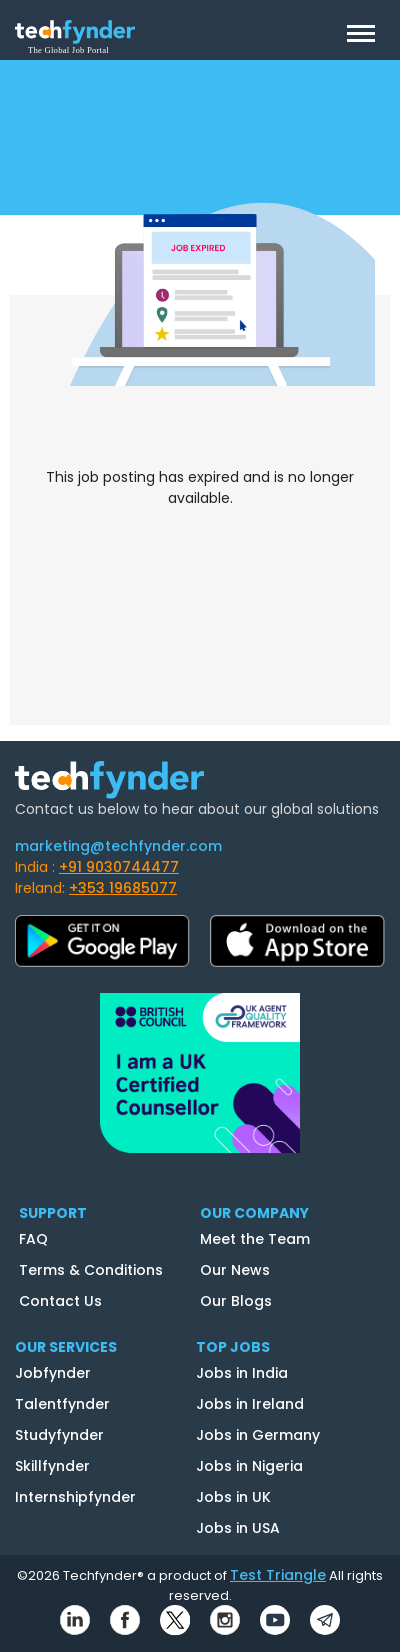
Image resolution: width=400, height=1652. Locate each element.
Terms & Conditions (91, 1270)
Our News (235, 1270)
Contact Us (60, 1301)
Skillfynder (52, 1466)
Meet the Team (255, 1239)
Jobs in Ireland (250, 1404)
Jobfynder (53, 1373)
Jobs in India (242, 1373)
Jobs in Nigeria (249, 1466)
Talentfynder (62, 1404)
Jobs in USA (238, 1528)
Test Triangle (278, 1575)
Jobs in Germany (258, 1435)
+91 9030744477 (119, 867)
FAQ (33, 1239)
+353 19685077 (123, 888)
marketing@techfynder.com (118, 846)
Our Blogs (236, 1301)
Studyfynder (59, 1435)
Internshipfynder (75, 1497)
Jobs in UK (233, 1497)
